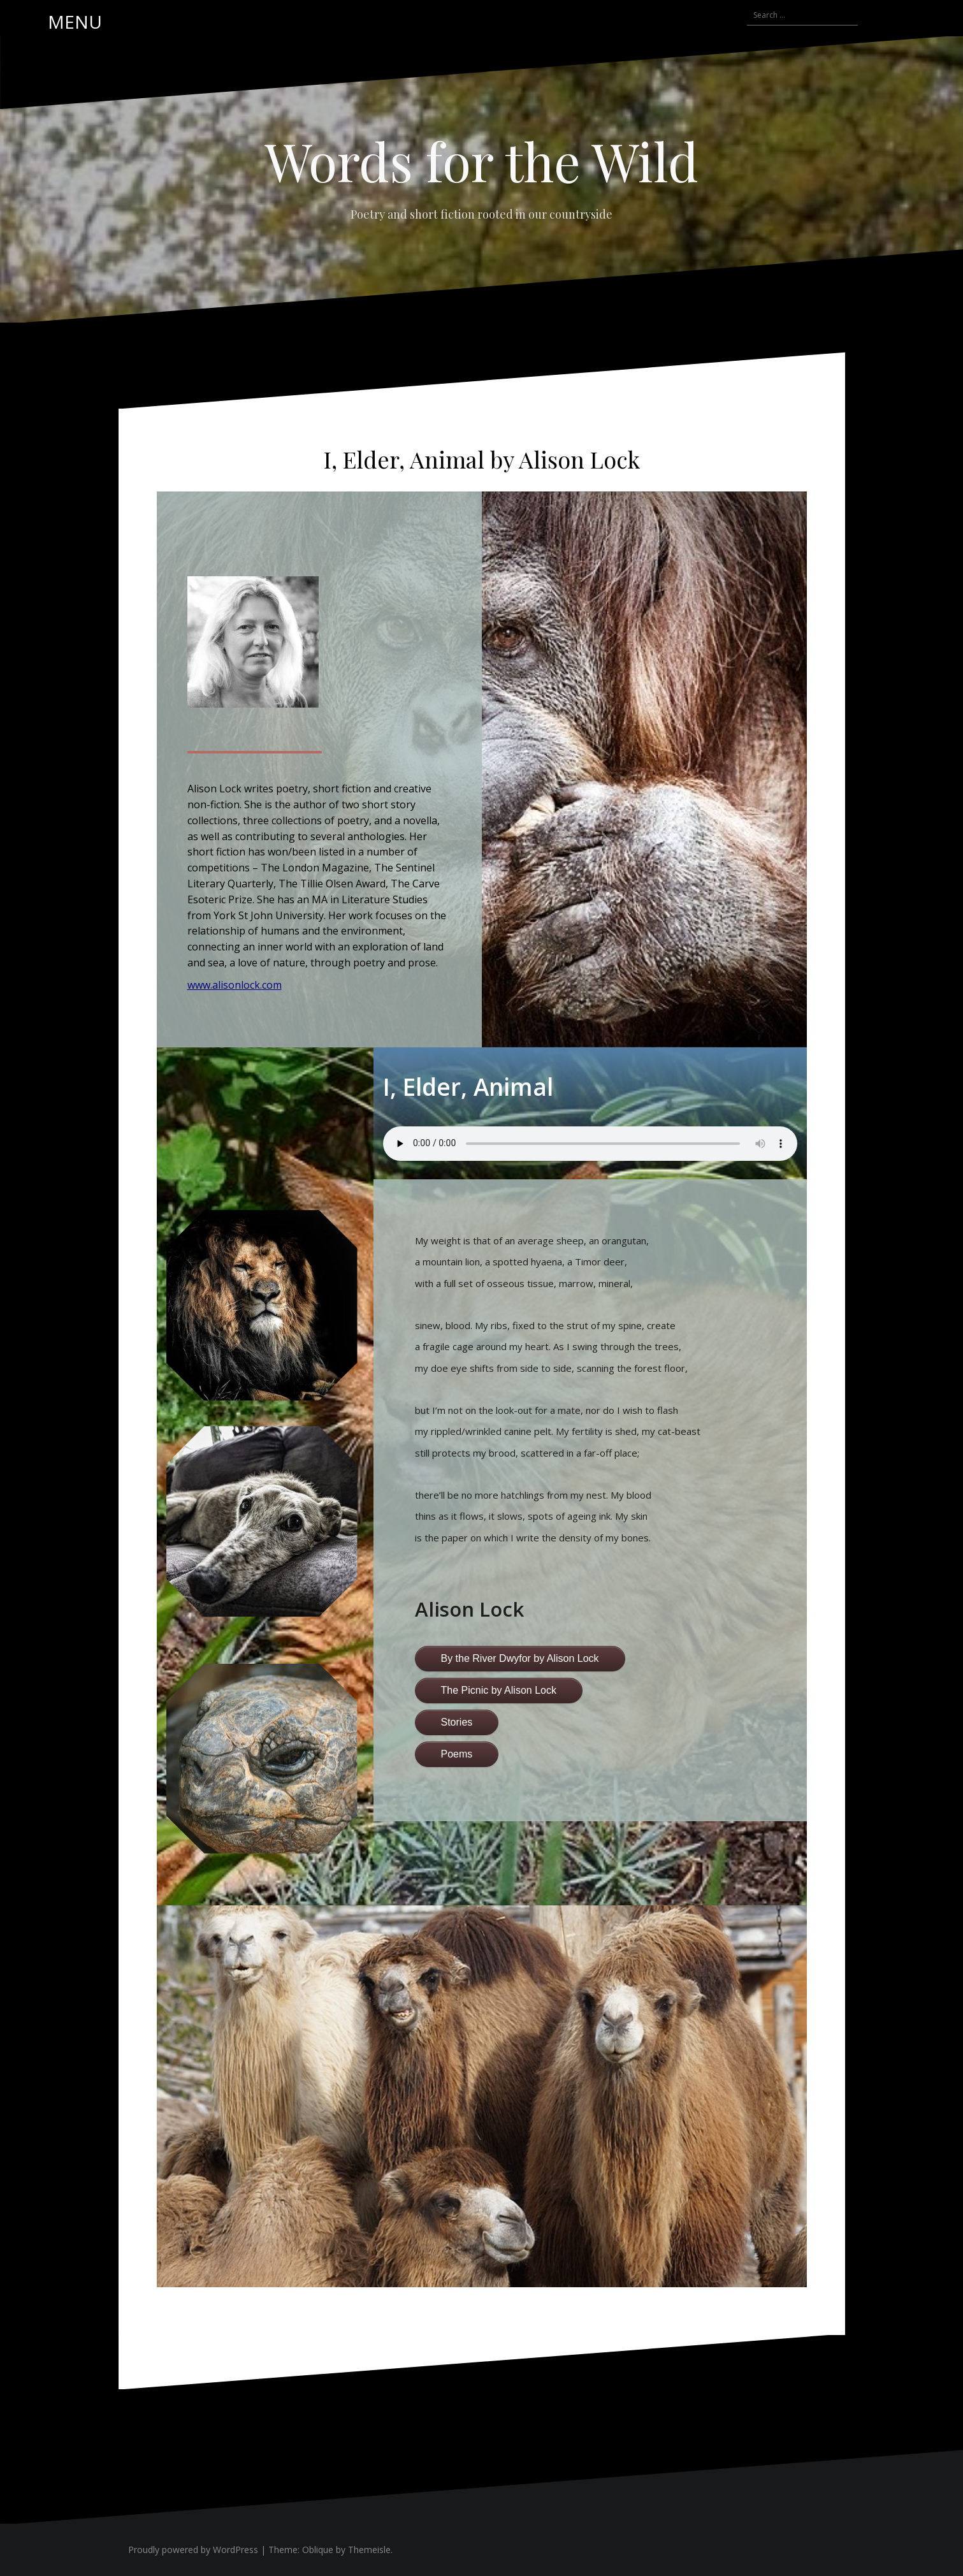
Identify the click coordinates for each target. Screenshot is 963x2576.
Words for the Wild (481, 161)
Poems (457, 1754)
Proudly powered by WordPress (193, 2549)
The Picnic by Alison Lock (498, 1690)
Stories (457, 1722)
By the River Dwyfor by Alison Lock (520, 1658)
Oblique (317, 2549)
